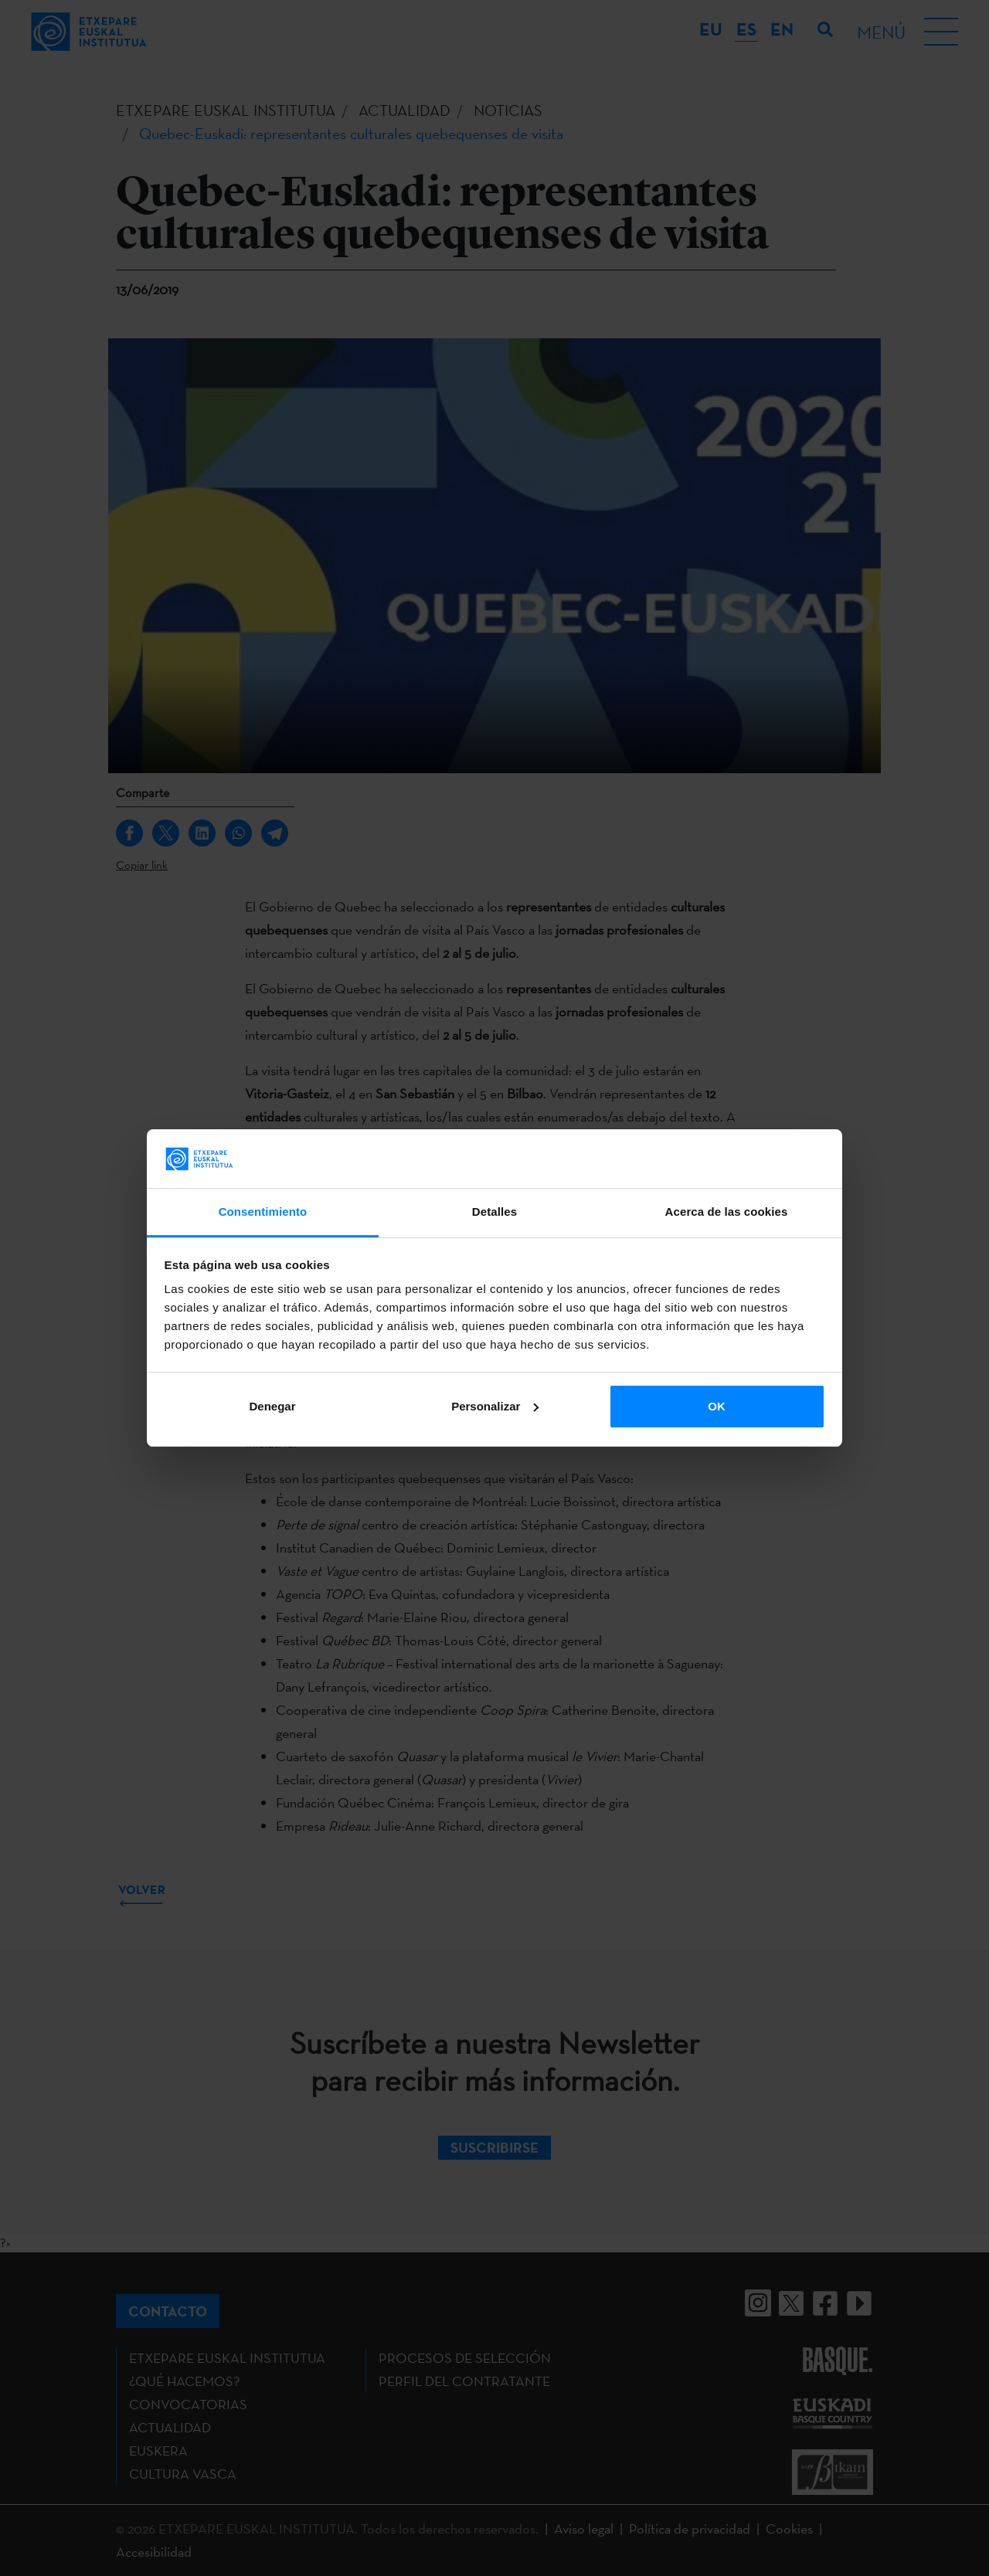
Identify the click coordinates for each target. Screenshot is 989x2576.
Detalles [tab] (494, 1211)
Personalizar (495, 1406)
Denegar (272, 1406)
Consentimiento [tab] (263, 1211)
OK (717, 1406)
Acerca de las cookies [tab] (726, 1211)
